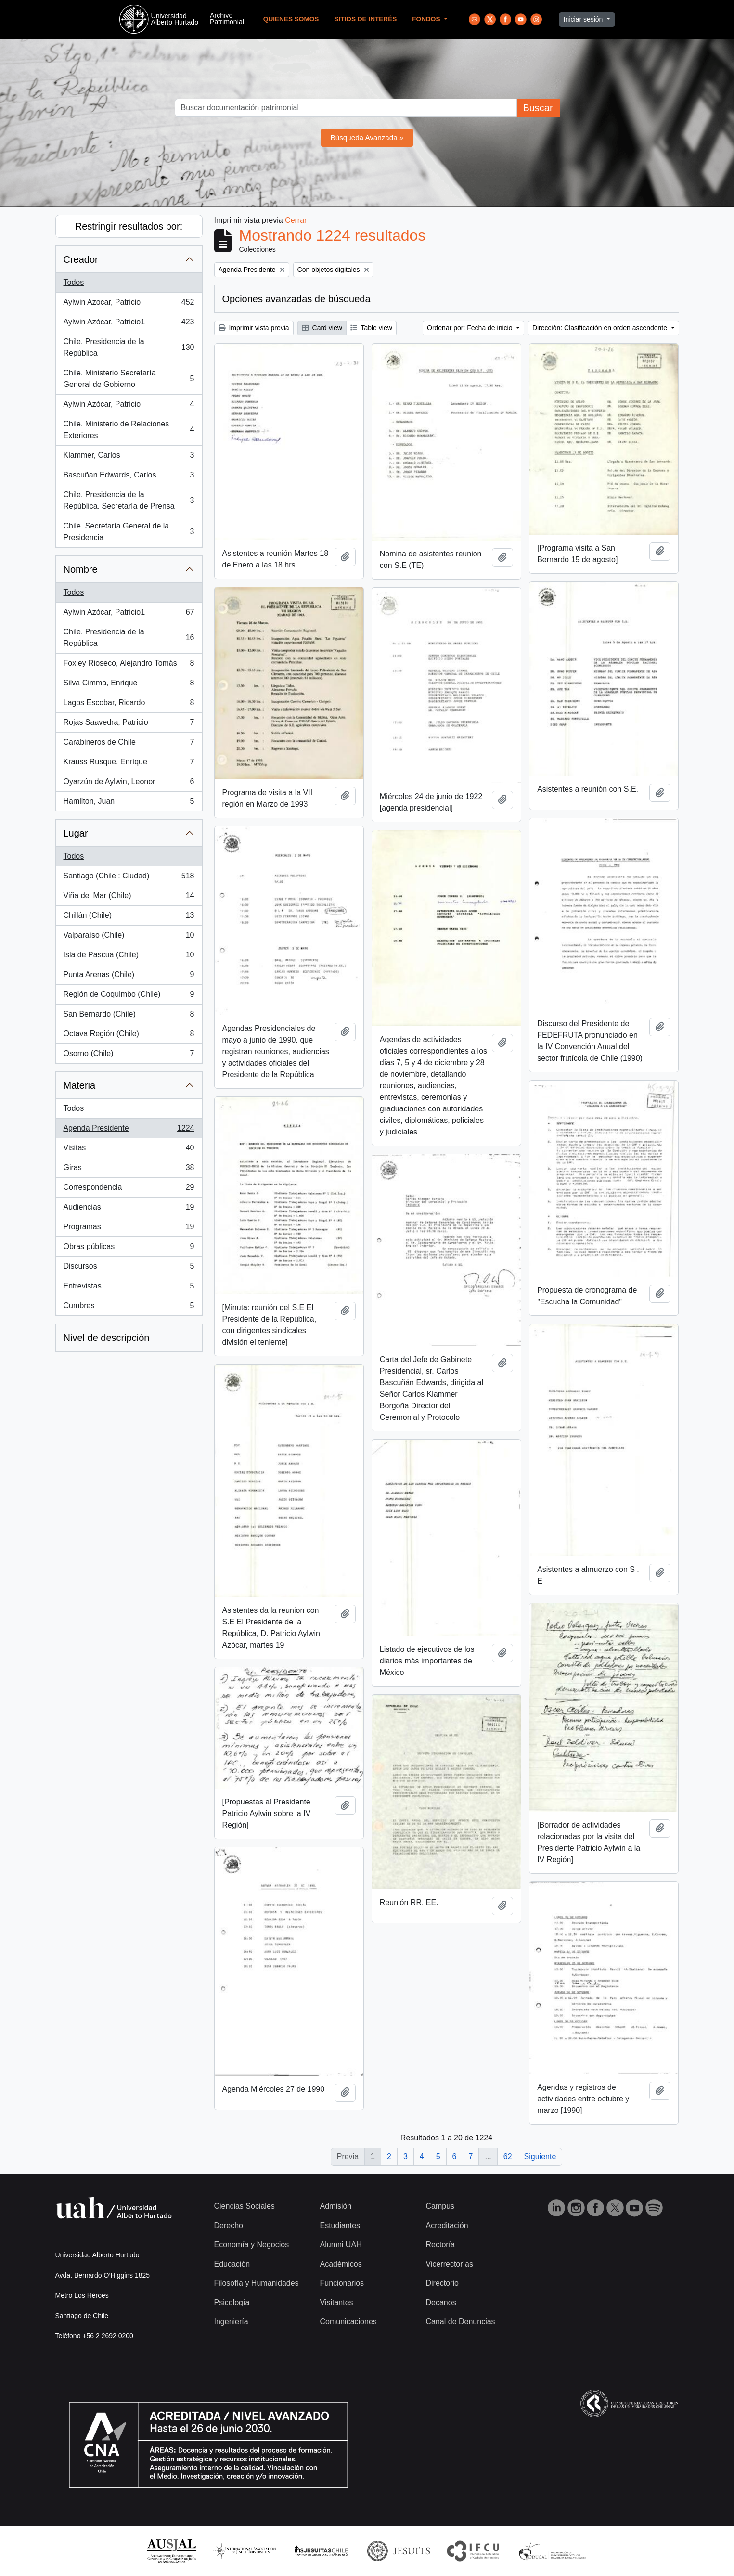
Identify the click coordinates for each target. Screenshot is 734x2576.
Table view (371, 328)
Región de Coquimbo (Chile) (128, 996)
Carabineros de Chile (128, 744)
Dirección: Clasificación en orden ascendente (600, 328)
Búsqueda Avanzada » (367, 137)
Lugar (76, 833)
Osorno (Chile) (128, 1055)
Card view (322, 328)
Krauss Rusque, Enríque (128, 764)
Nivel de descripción (107, 1337)
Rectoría (440, 2245)
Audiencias (128, 1209)
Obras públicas (128, 1248)
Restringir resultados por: (128, 226)
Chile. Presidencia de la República (128, 347)
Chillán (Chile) (128, 917)
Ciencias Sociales (244, 2206)
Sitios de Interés (365, 19)
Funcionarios (342, 2283)
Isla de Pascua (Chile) (128, 957)
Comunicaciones (348, 2322)
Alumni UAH (341, 2245)
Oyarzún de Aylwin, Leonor (128, 783)
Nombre (81, 569)
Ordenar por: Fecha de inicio (470, 328)
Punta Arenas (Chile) (128, 976)
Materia (80, 1085)
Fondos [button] (427, 19)
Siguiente (540, 2156)
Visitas (128, 1150)
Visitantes (336, 2302)
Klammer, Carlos (128, 457)
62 (507, 2156)
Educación (232, 2264)
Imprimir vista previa (254, 328)
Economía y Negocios (251, 2245)
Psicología (232, 2302)
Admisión (336, 2206)
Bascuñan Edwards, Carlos (128, 477)
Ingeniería (231, 2322)
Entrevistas (128, 1288)
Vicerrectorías (449, 2264)
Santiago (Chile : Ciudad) (128, 878)
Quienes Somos (291, 19)
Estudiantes (340, 2225)
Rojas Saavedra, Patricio (128, 724)
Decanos (441, 2302)
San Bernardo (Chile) (128, 1016)
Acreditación (447, 2225)
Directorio (442, 2283)
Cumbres (128, 1307)
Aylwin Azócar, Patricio (128, 406)
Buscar (538, 108)
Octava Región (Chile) (128, 1035)
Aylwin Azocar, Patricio (128, 304)
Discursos (128, 1268)
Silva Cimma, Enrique (128, 685)
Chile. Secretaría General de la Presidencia (128, 531)
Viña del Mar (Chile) (128, 897)
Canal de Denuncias (460, 2322)
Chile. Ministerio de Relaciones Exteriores (128, 429)
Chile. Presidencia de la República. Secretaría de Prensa (128, 500)
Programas (128, 1228)
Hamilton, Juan (128, 803)
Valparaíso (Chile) (128, 937)
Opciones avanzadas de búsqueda (296, 299)
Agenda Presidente (128, 1130)
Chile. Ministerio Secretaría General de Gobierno (128, 378)
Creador (81, 259)
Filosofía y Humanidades (256, 2283)
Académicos (341, 2264)
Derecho (228, 2225)
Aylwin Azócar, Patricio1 (128, 324)
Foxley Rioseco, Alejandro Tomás (128, 665)
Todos (74, 282)
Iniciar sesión (584, 19)
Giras (128, 1169)
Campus (440, 2206)
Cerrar (296, 220)
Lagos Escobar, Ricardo (128, 704)
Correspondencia (128, 1189)
